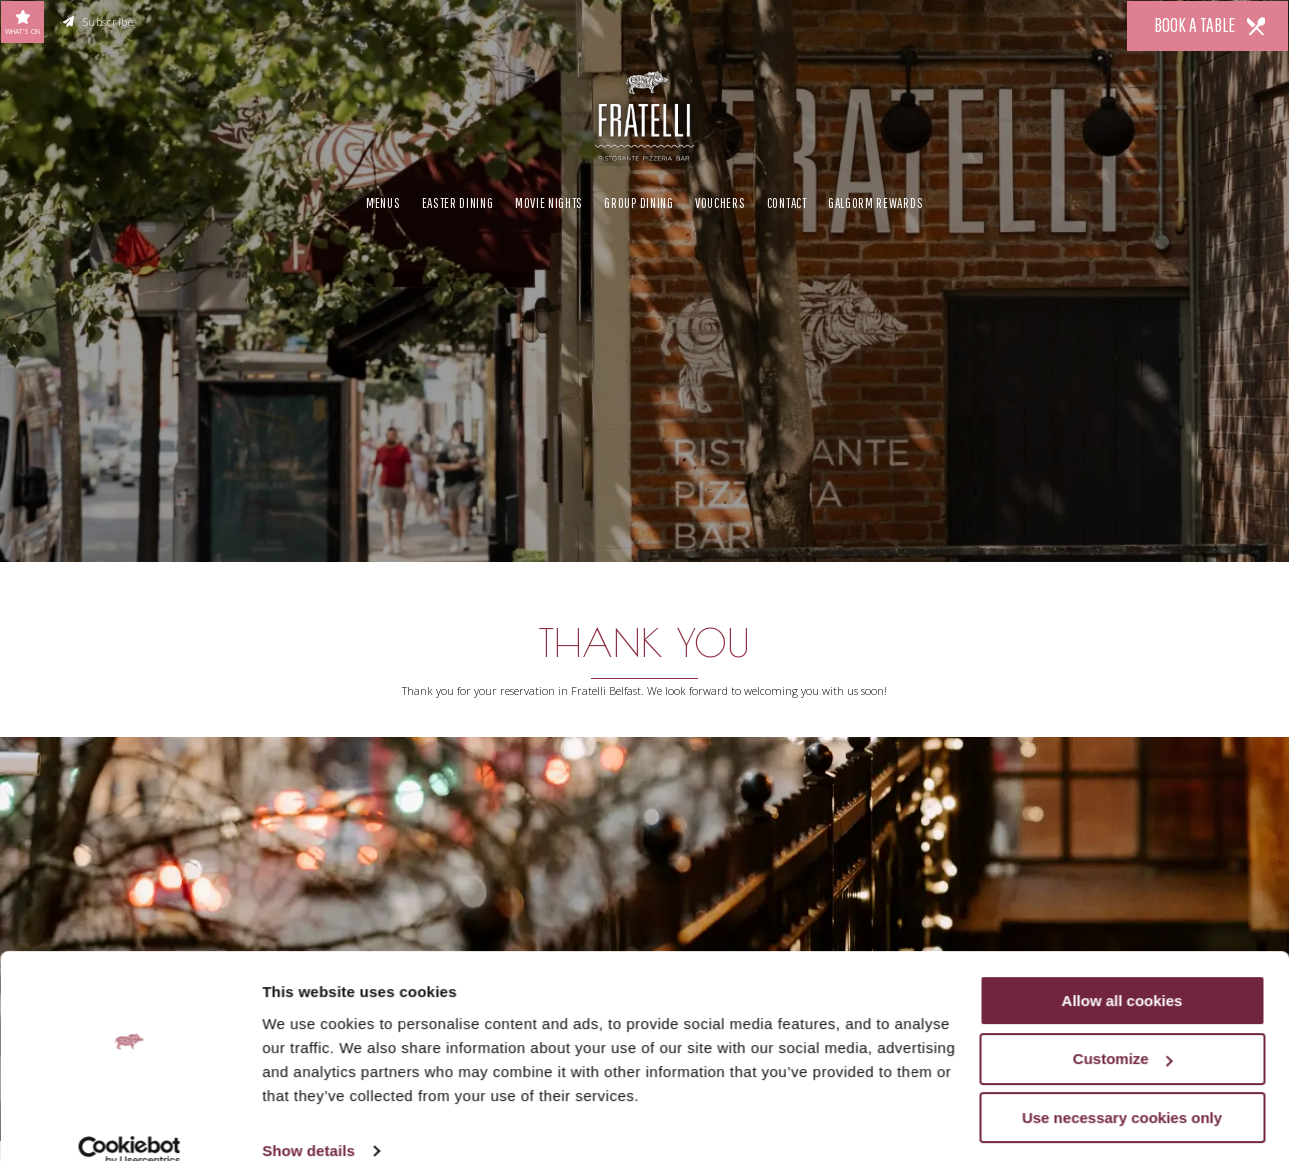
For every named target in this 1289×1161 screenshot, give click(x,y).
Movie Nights (549, 200)
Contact (787, 200)
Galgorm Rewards (875, 200)
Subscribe (98, 22)
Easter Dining (458, 200)
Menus (383, 200)
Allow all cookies (1122, 971)
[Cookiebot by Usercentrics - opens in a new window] (129, 1122)
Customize (1123, 1030)
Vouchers (720, 200)
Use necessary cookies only (1122, 1088)
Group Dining (638, 200)
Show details (308, 1121)
